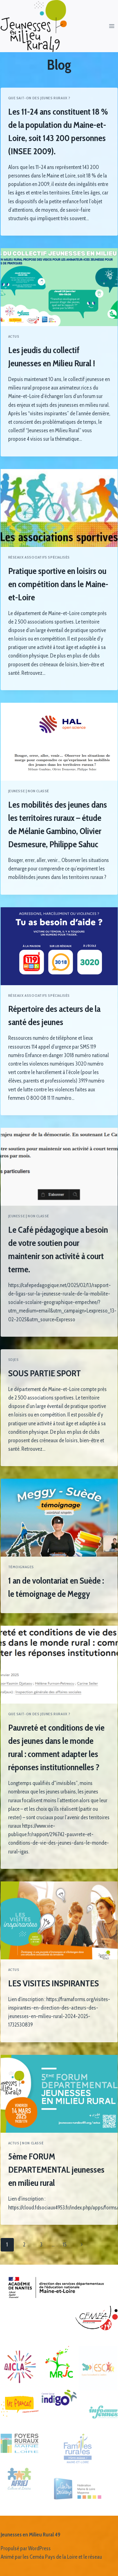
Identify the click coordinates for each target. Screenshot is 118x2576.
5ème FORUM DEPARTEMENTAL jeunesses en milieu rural (56, 2169)
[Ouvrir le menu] (112, 26)
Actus (14, 336)
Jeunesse (16, 791)
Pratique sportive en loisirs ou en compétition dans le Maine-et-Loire (58, 584)
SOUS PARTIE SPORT (44, 1373)
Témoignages (21, 1567)
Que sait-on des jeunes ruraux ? (39, 98)
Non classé (38, 791)
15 (64, 2244)
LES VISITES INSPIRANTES (53, 1983)
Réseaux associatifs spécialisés (39, 557)
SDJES (13, 1359)
